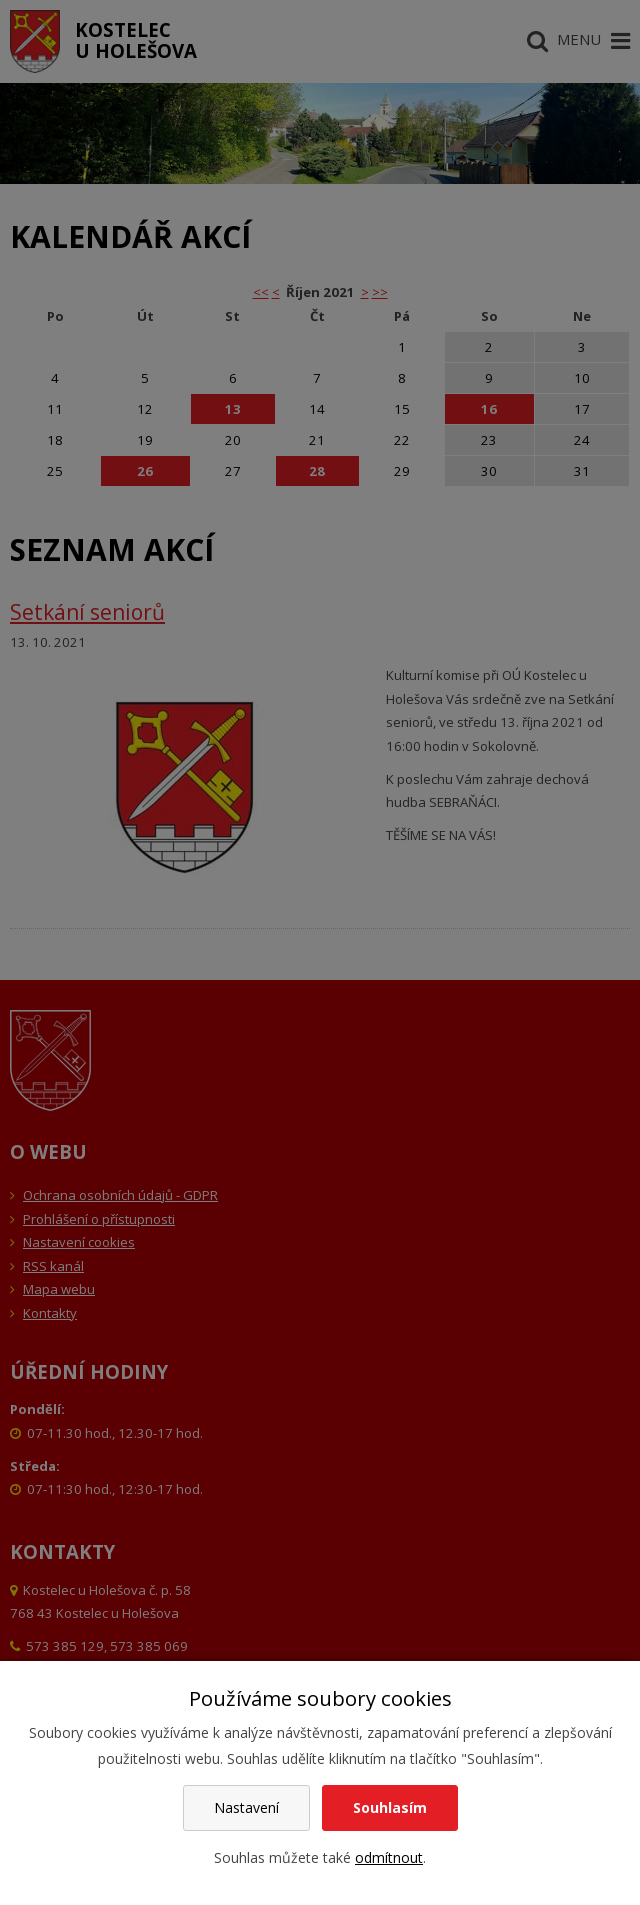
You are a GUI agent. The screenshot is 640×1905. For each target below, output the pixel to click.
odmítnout (389, 1857)
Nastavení (246, 1807)
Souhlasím (390, 1807)
